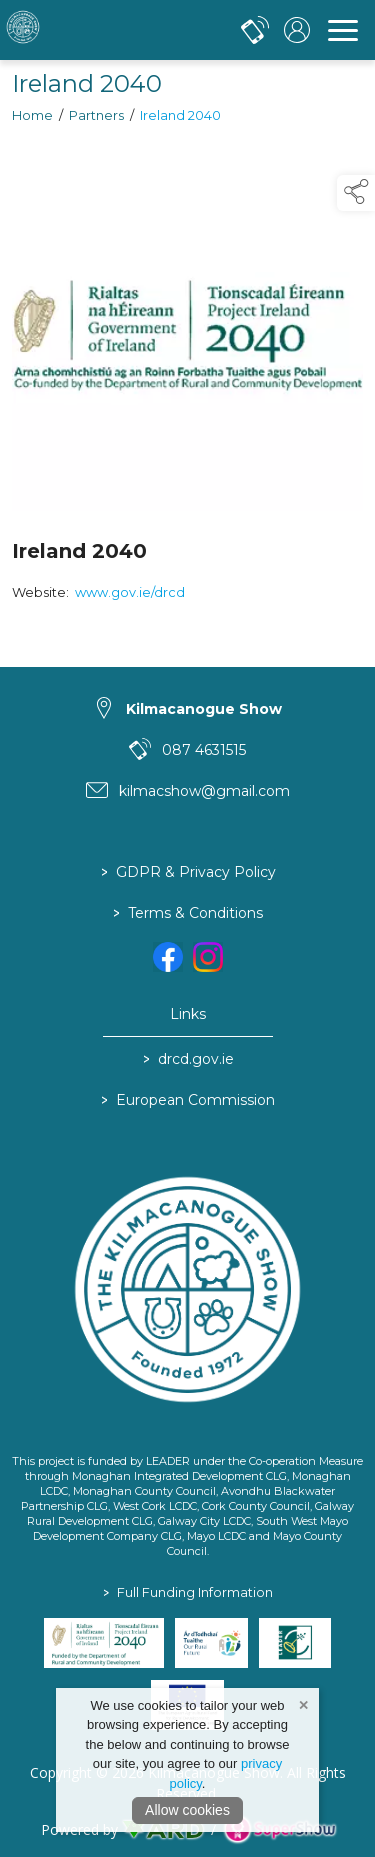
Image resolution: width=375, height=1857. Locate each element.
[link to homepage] (95, 30)
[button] (356, 193)
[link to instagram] (208, 957)
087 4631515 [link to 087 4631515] (204, 750)
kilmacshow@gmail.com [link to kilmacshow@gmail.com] (204, 791)
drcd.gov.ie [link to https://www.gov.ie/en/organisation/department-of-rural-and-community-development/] (187, 1059)
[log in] (297, 30)
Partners (96, 117)
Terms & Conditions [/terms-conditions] (188, 913)
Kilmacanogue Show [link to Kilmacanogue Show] (204, 709)
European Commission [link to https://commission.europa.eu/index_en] (188, 1100)
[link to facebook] (168, 957)
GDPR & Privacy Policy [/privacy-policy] (187, 872)
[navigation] (343, 30)
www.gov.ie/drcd (130, 594)
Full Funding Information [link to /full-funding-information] (188, 1592)
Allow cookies (187, 1810)
